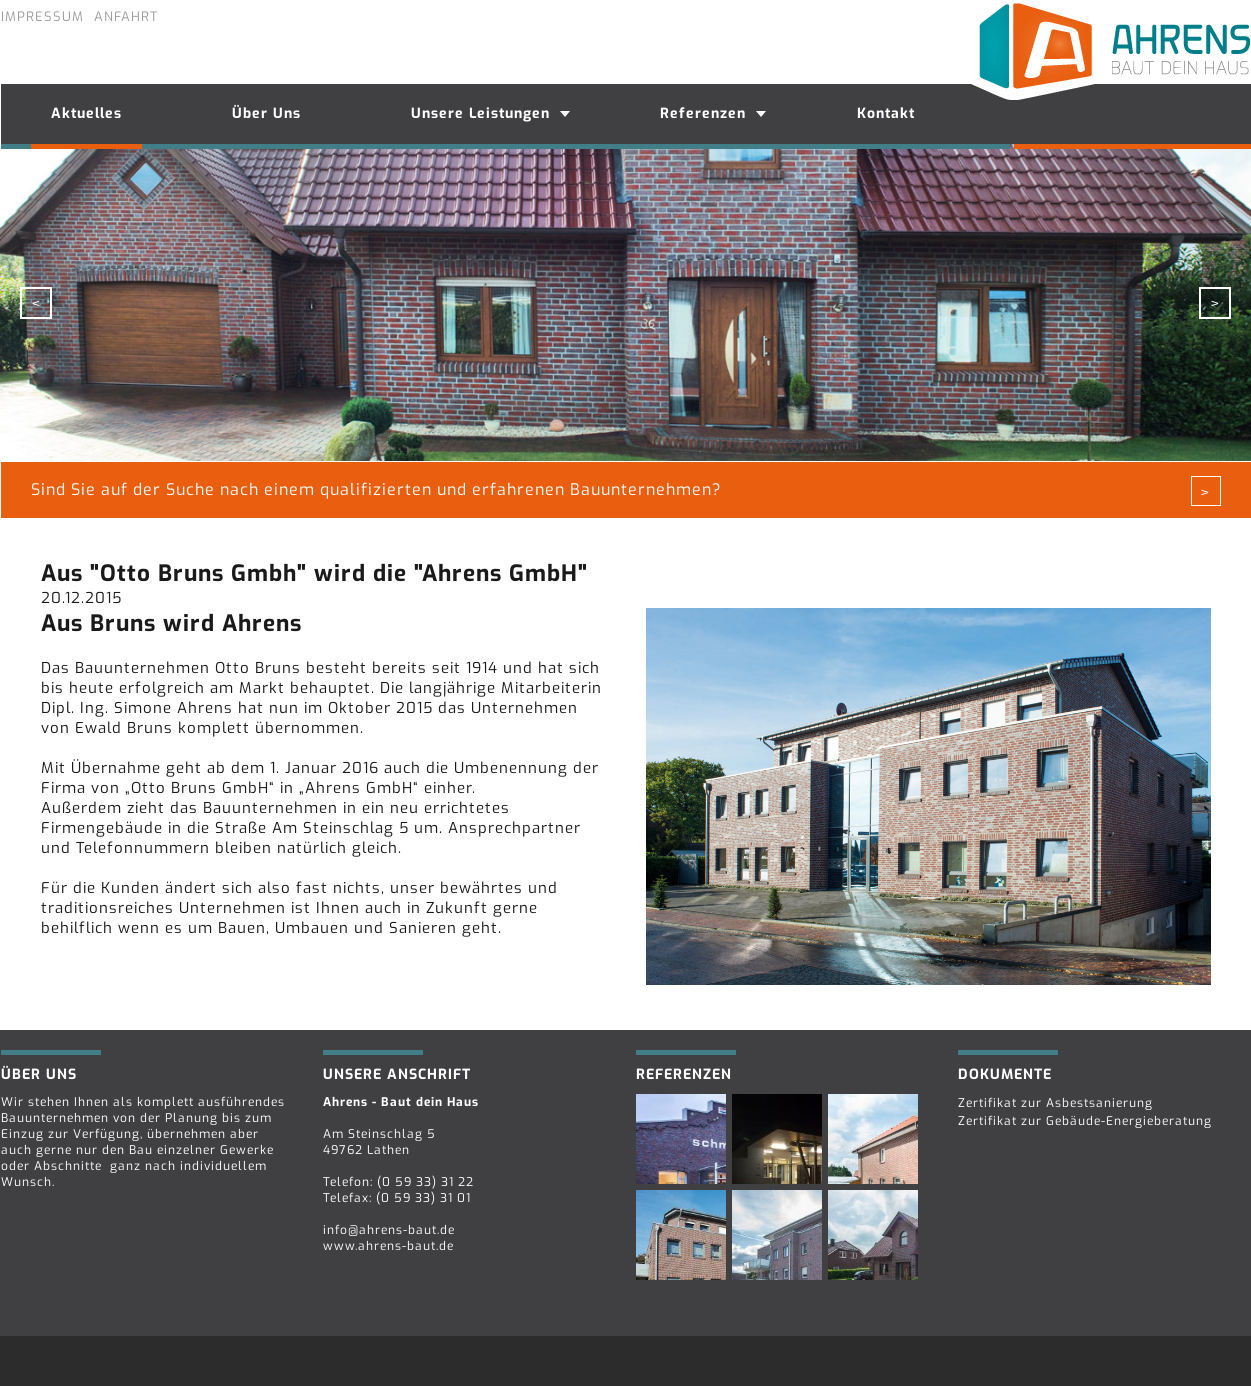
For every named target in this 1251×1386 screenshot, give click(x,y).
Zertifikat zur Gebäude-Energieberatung (1085, 1121)
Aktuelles (86, 113)
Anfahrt (126, 16)
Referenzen (703, 113)
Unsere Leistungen (480, 113)
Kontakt (886, 113)
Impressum (42, 16)
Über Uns (266, 113)
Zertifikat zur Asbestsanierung (1055, 1103)
